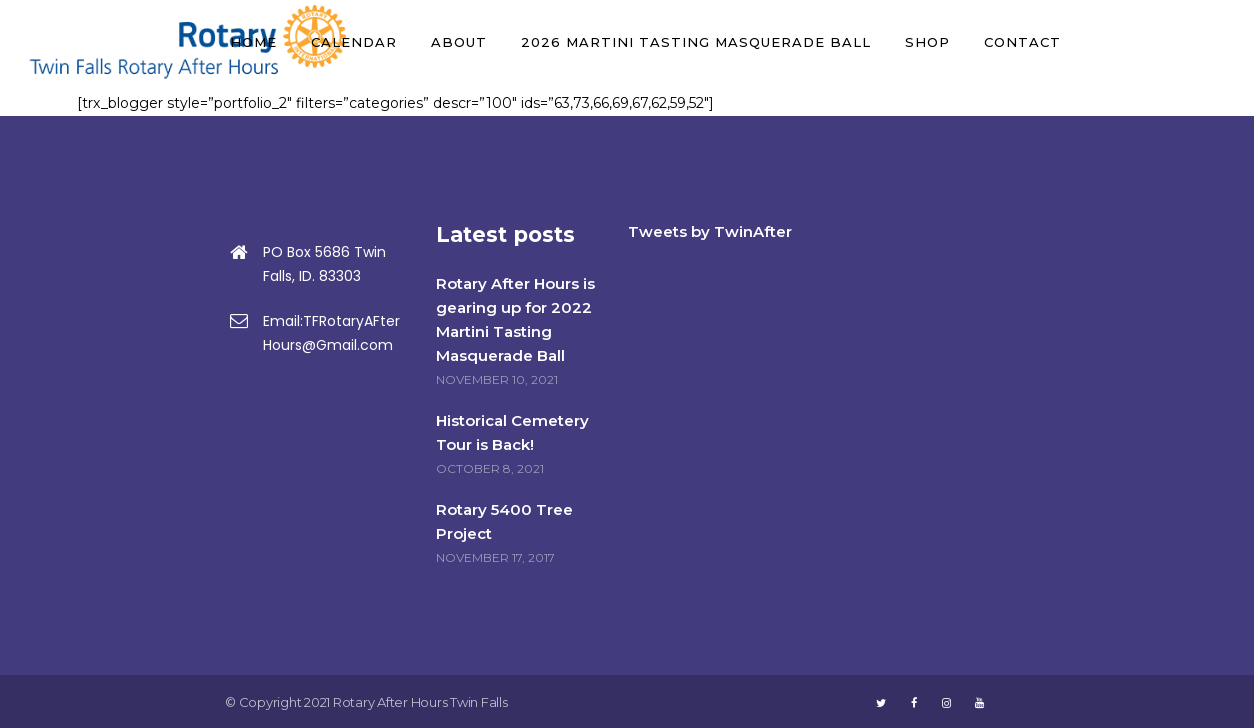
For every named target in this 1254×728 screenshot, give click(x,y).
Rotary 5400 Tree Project (504, 521)
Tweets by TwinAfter (710, 231)
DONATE (1161, 42)
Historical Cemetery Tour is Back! (512, 432)
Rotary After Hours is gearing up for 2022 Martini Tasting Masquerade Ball (515, 319)
